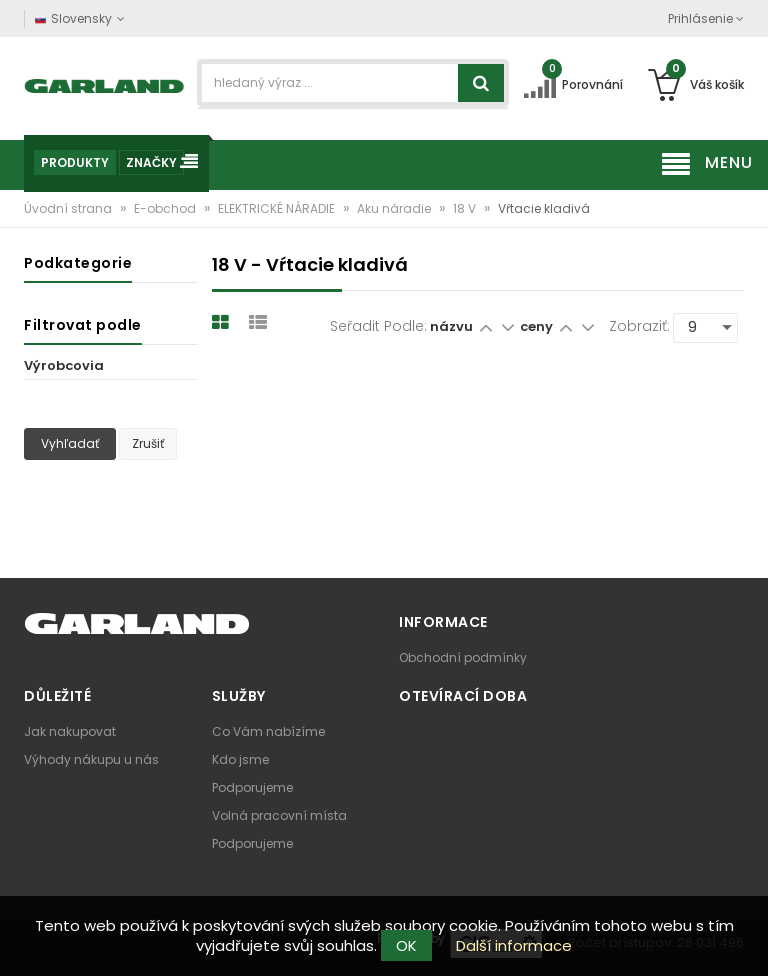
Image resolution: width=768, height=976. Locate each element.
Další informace (514, 945)
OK (406, 945)
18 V (466, 208)
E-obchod (166, 208)
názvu (451, 326)
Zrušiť (148, 443)
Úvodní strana (69, 208)
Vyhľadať (70, 443)
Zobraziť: (639, 326)
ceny (538, 326)
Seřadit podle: (378, 326)
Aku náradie (395, 208)
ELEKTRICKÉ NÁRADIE (278, 208)
